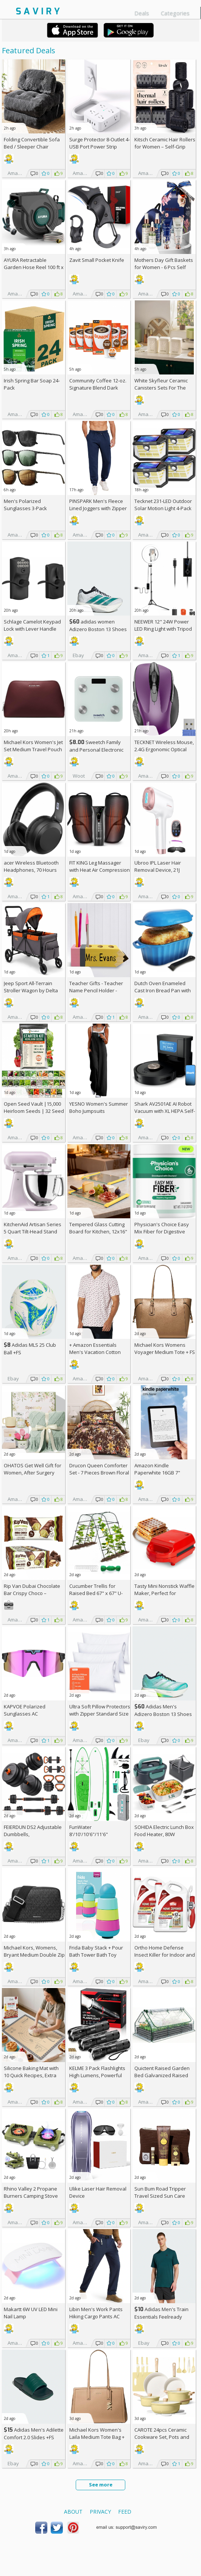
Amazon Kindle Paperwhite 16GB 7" (157, 1469)
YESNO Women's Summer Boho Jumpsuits (98, 1107)
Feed (124, 2511)
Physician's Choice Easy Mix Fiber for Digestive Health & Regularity (161, 1231)
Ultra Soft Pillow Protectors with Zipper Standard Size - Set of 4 (99, 1713)
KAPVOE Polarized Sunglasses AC (24, 1710)
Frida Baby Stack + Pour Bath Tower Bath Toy (96, 1951)
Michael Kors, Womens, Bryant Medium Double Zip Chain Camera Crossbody (34, 1954)
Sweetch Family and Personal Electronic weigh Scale (96, 749)
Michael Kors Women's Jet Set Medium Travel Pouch (33, 746)
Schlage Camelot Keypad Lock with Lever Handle (32, 625)
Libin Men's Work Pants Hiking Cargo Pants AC (96, 2313)
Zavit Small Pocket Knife (96, 260)
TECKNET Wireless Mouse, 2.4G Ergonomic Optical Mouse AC (164, 749)
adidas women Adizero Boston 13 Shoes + (98, 629)
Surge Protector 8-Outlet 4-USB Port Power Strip (99, 143)
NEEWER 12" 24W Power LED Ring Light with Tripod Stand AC (163, 628)
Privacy (100, 2511)
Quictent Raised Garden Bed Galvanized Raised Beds (162, 2075)
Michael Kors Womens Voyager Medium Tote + (164, 1348)
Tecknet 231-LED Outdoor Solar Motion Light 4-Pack (163, 505)
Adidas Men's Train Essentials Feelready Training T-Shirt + (161, 2316)
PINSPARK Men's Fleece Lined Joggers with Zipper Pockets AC (98, 508)
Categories (175, 13)
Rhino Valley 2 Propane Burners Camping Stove (31, 2192)
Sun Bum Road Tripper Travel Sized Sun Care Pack (160, 2195)
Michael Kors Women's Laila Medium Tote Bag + (97, 2437)
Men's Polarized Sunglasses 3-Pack (25, 505)
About (73, 2511)
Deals (141, 13)
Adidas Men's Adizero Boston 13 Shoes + (163, 1714)
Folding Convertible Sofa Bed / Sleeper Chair (32, 143)
